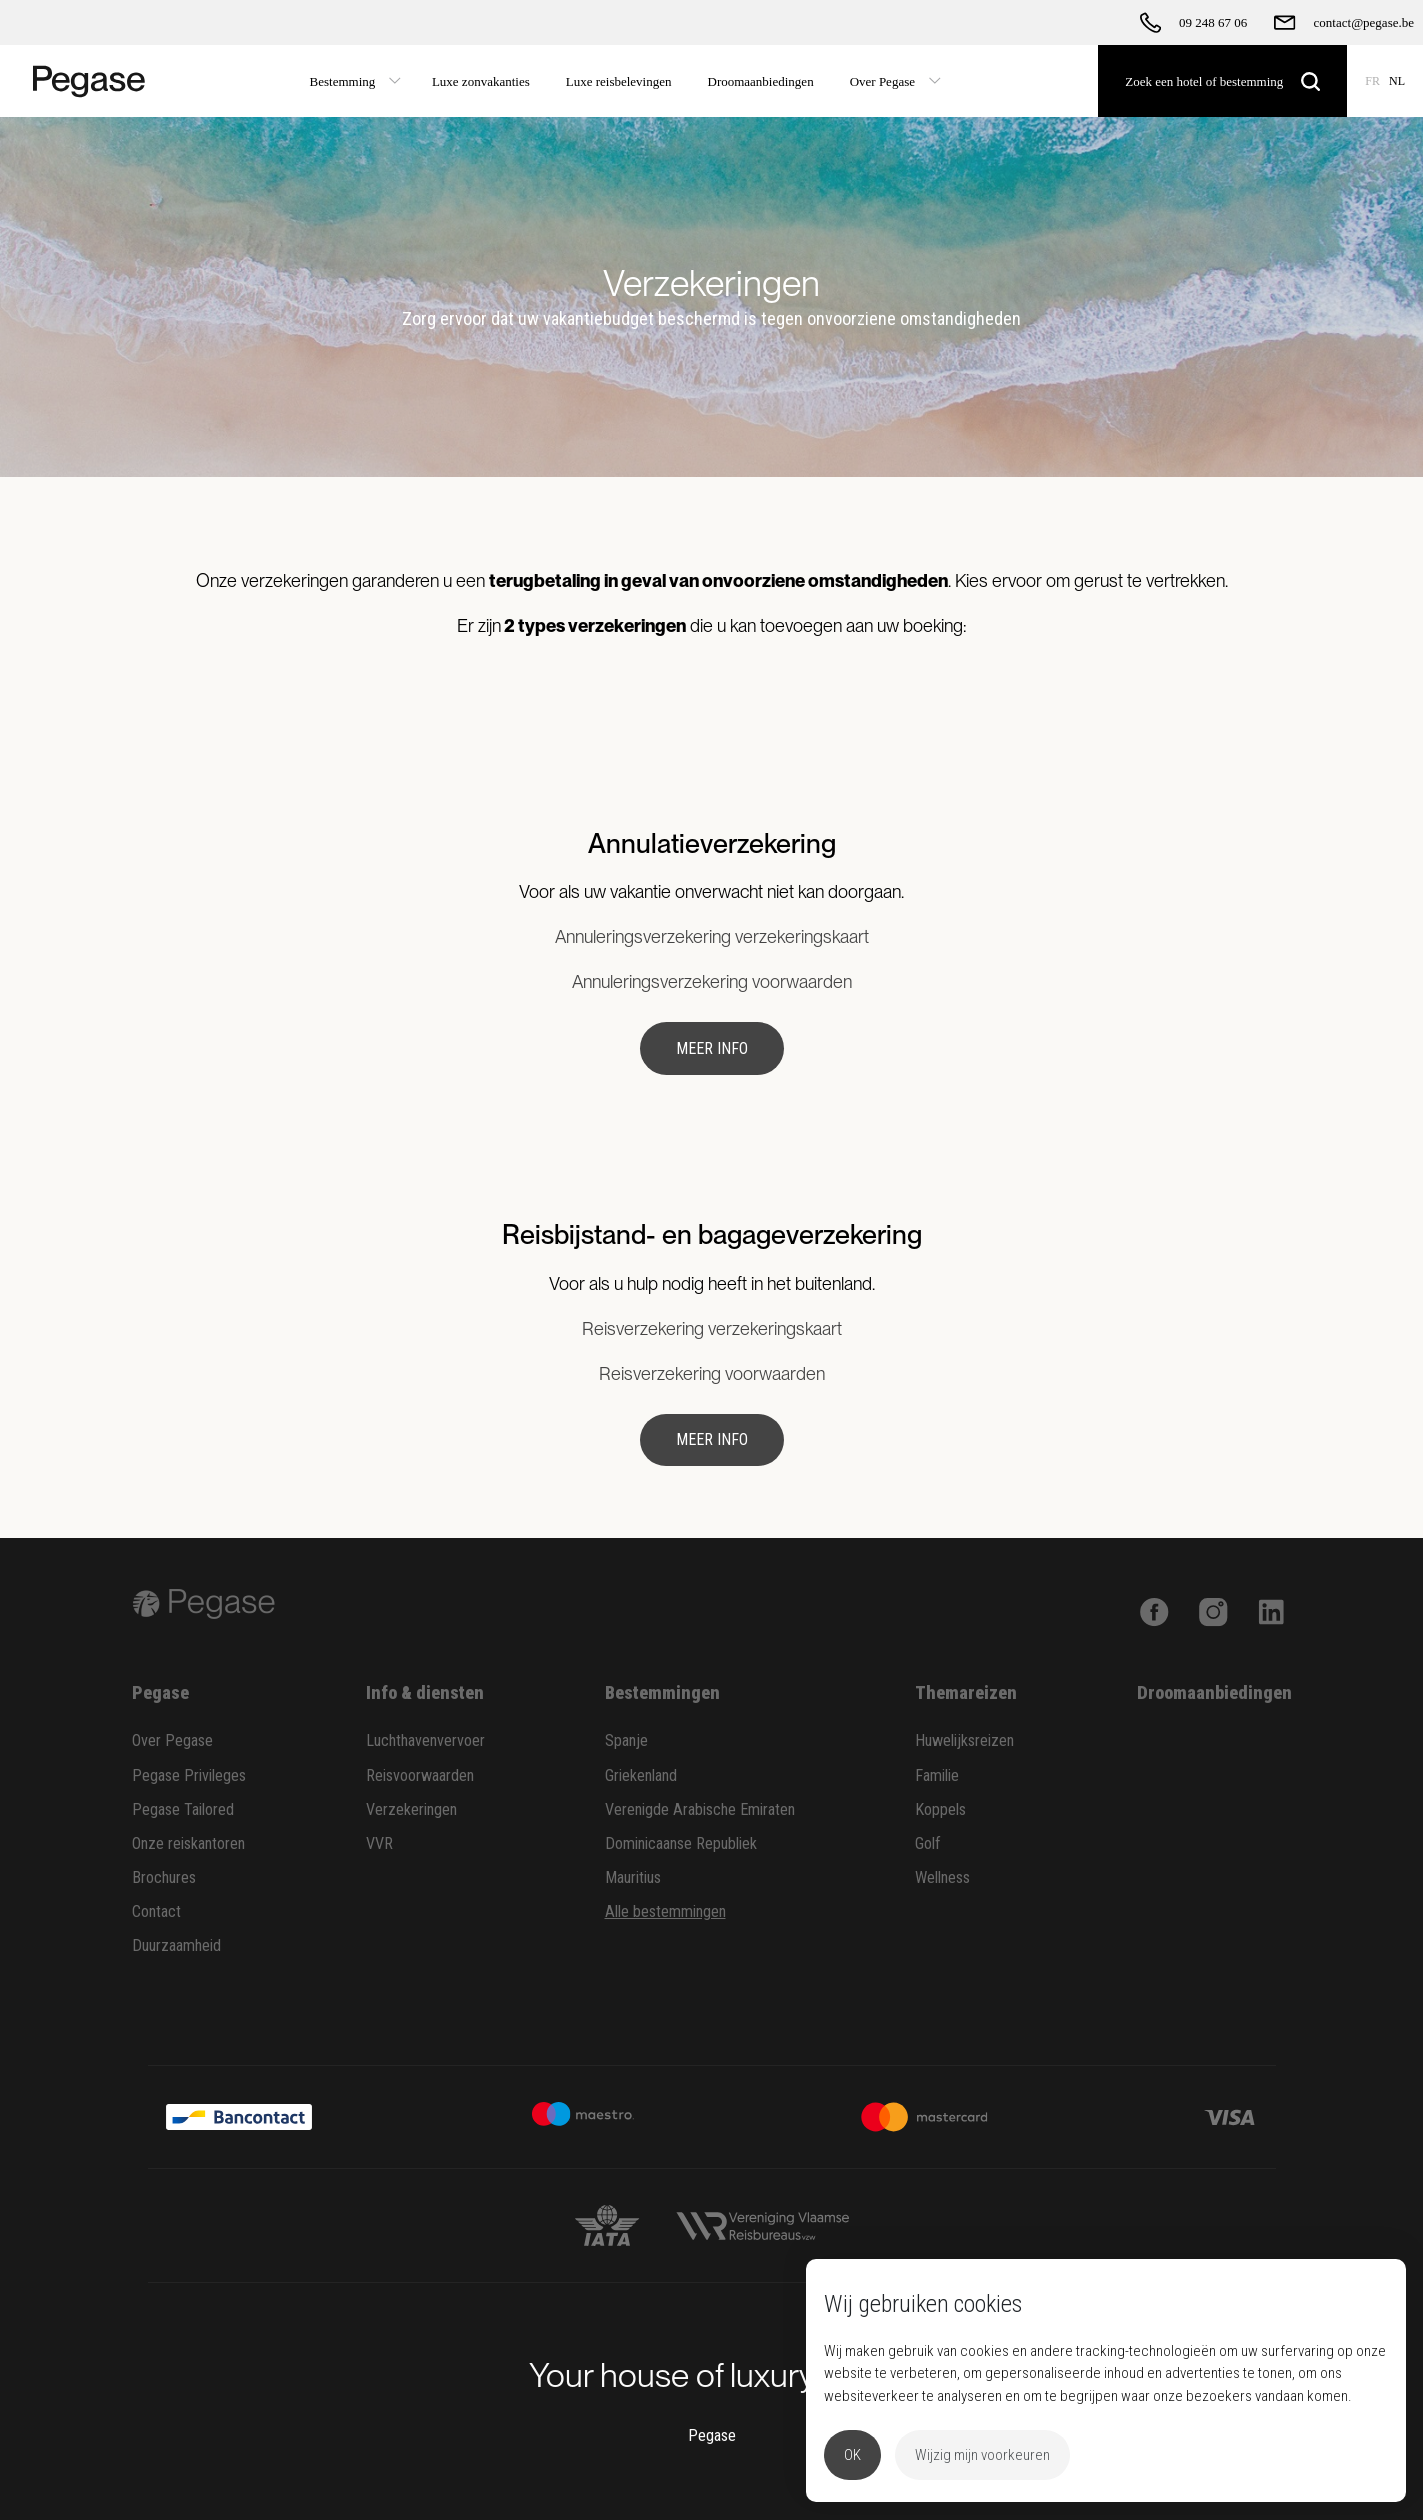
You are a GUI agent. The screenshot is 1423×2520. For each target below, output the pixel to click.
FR (1372, 81)
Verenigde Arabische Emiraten (700, 1809)
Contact (156, 1911)
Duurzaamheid (176, 1945)
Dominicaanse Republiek (681, 1843)
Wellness (942, 1877)
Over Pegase (172, 1740)
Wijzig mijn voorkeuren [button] (982, 2455)
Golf (928, 1843)
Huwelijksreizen (964, 1740)
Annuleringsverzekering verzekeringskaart (712, 936)
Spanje (626, 1740)
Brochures (164, 1877)
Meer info (712, 1048)
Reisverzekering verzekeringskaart (712, 1328)
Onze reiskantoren (188, 1843)
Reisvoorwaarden (420, 1775)
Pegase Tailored (183, 1809)
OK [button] (852, 2455)
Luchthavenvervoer (425, 1740)
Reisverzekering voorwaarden (712, 1373)
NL (1397, 81)
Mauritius (633, 1877)
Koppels (940, 1809)
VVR (379, 1843)
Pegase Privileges (189, 1775)
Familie (937, 1775)
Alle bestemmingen (665, 1911)
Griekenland (641, 1775)
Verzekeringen (411, 1809)
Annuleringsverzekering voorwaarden (712, 981)
